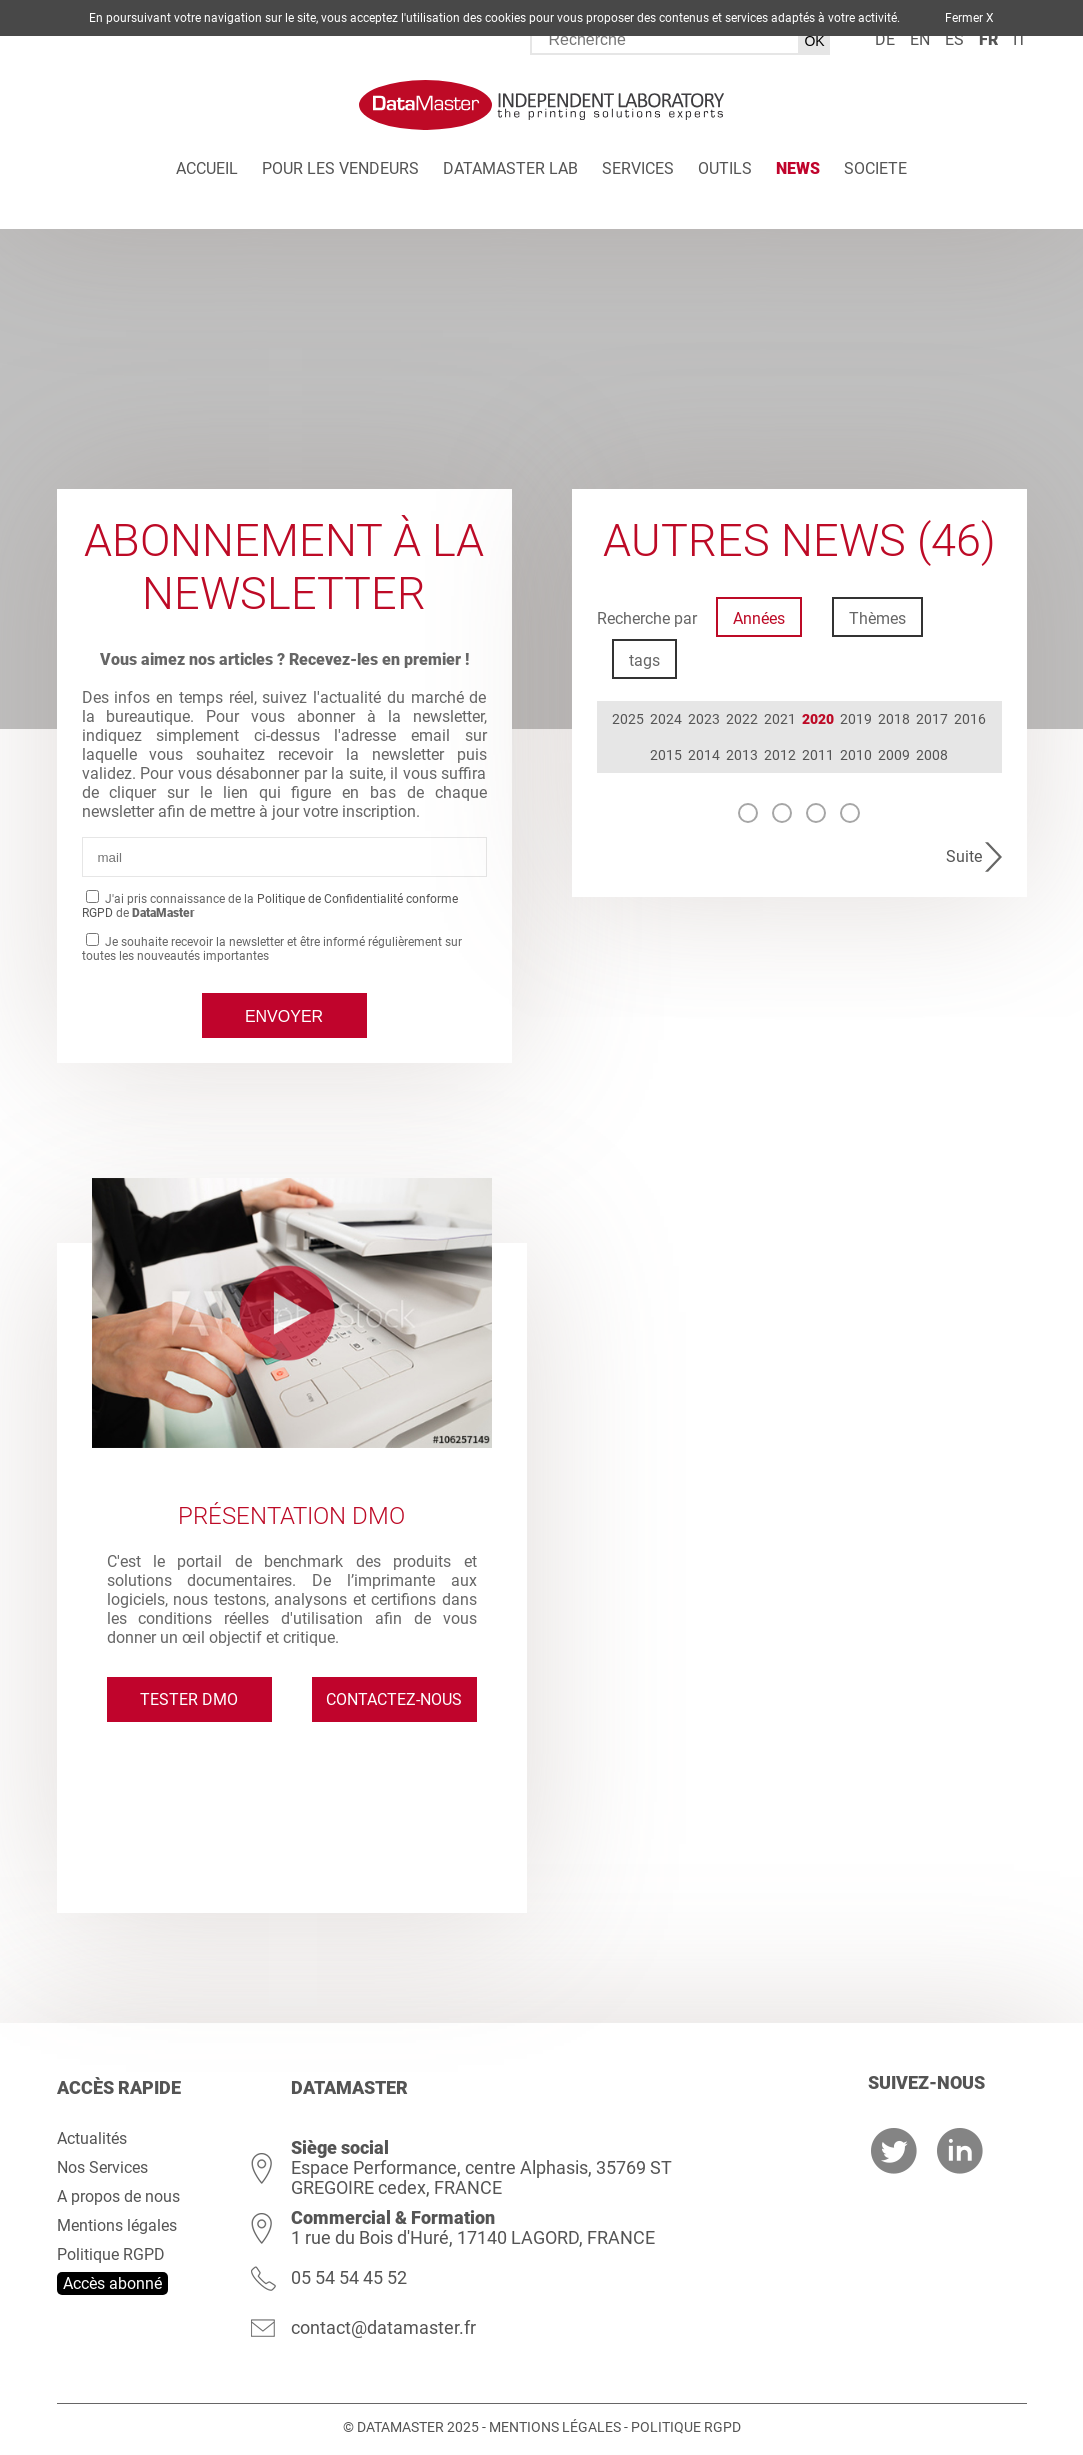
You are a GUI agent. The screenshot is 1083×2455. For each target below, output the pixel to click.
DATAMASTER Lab (510, 168)
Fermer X (969, 18)
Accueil (207, 168)
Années (759, 618)
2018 (894, 719)
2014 (704, 755)
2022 (742, 719)
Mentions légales (117, 2225)
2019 (856, 719)
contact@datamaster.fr (383, 2327)
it (1020, 39)
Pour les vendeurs (340, 168)
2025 (628, 719)
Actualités (92, 2138)
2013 (742, 755)
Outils (725, 168)
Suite (964, 856)
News (798, 168)
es (954, 39)
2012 (780, 755)
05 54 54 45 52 (349, 2277)
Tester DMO (189, 1699)
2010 (856, 755)
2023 (704, 719)
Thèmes (877, 618)
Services (638, 168)
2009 (894, 755)
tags (644, 660)
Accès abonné (112, 2283)
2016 (970, 719)
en (920, 39)
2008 (932, 755)
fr (988, 39)
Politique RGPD (111, 2254)
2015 (666, 755)
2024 (666, 719)
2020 (818, 719)
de (885, 39)
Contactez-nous (394, 1699)
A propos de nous (118, 2196)
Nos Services (102, 2167)
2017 (932, 719)
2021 (780, 719)
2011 (818, 755)
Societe (875, 168)
